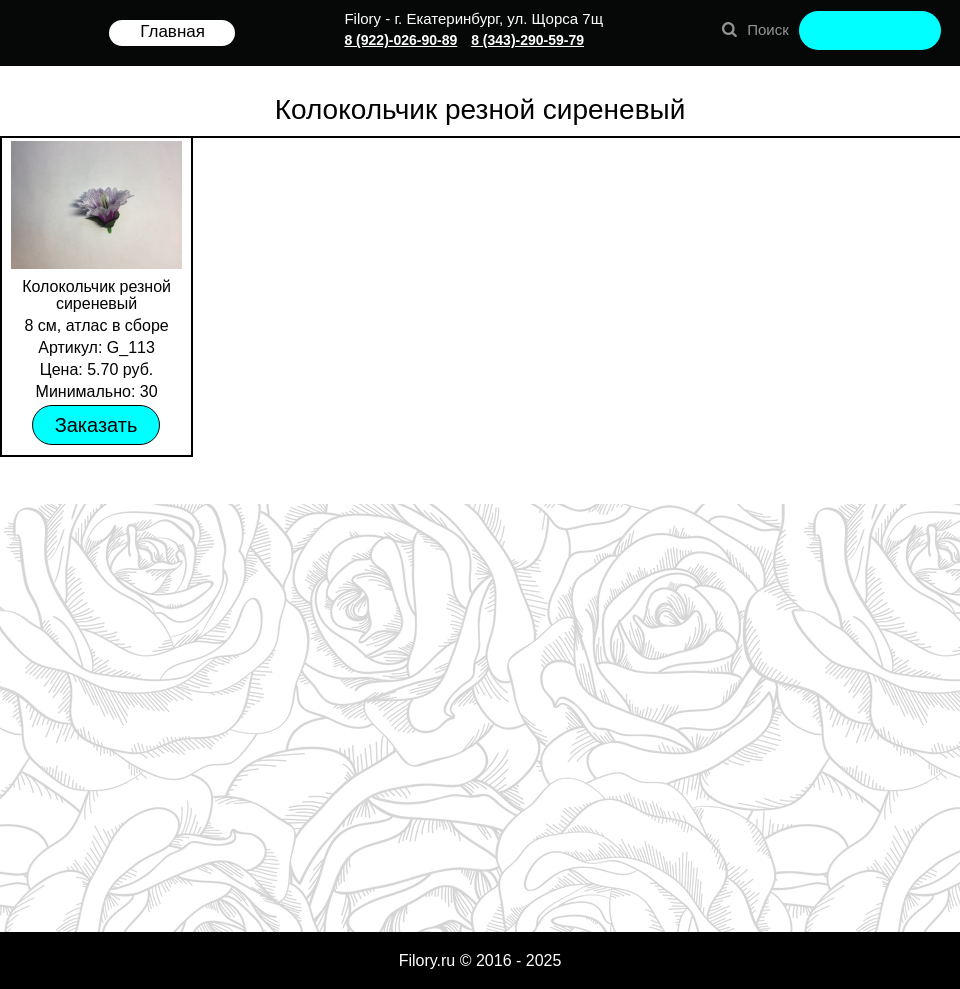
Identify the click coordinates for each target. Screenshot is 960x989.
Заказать (96, 425)
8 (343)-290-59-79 (527, 40)
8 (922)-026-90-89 (400, 40)
